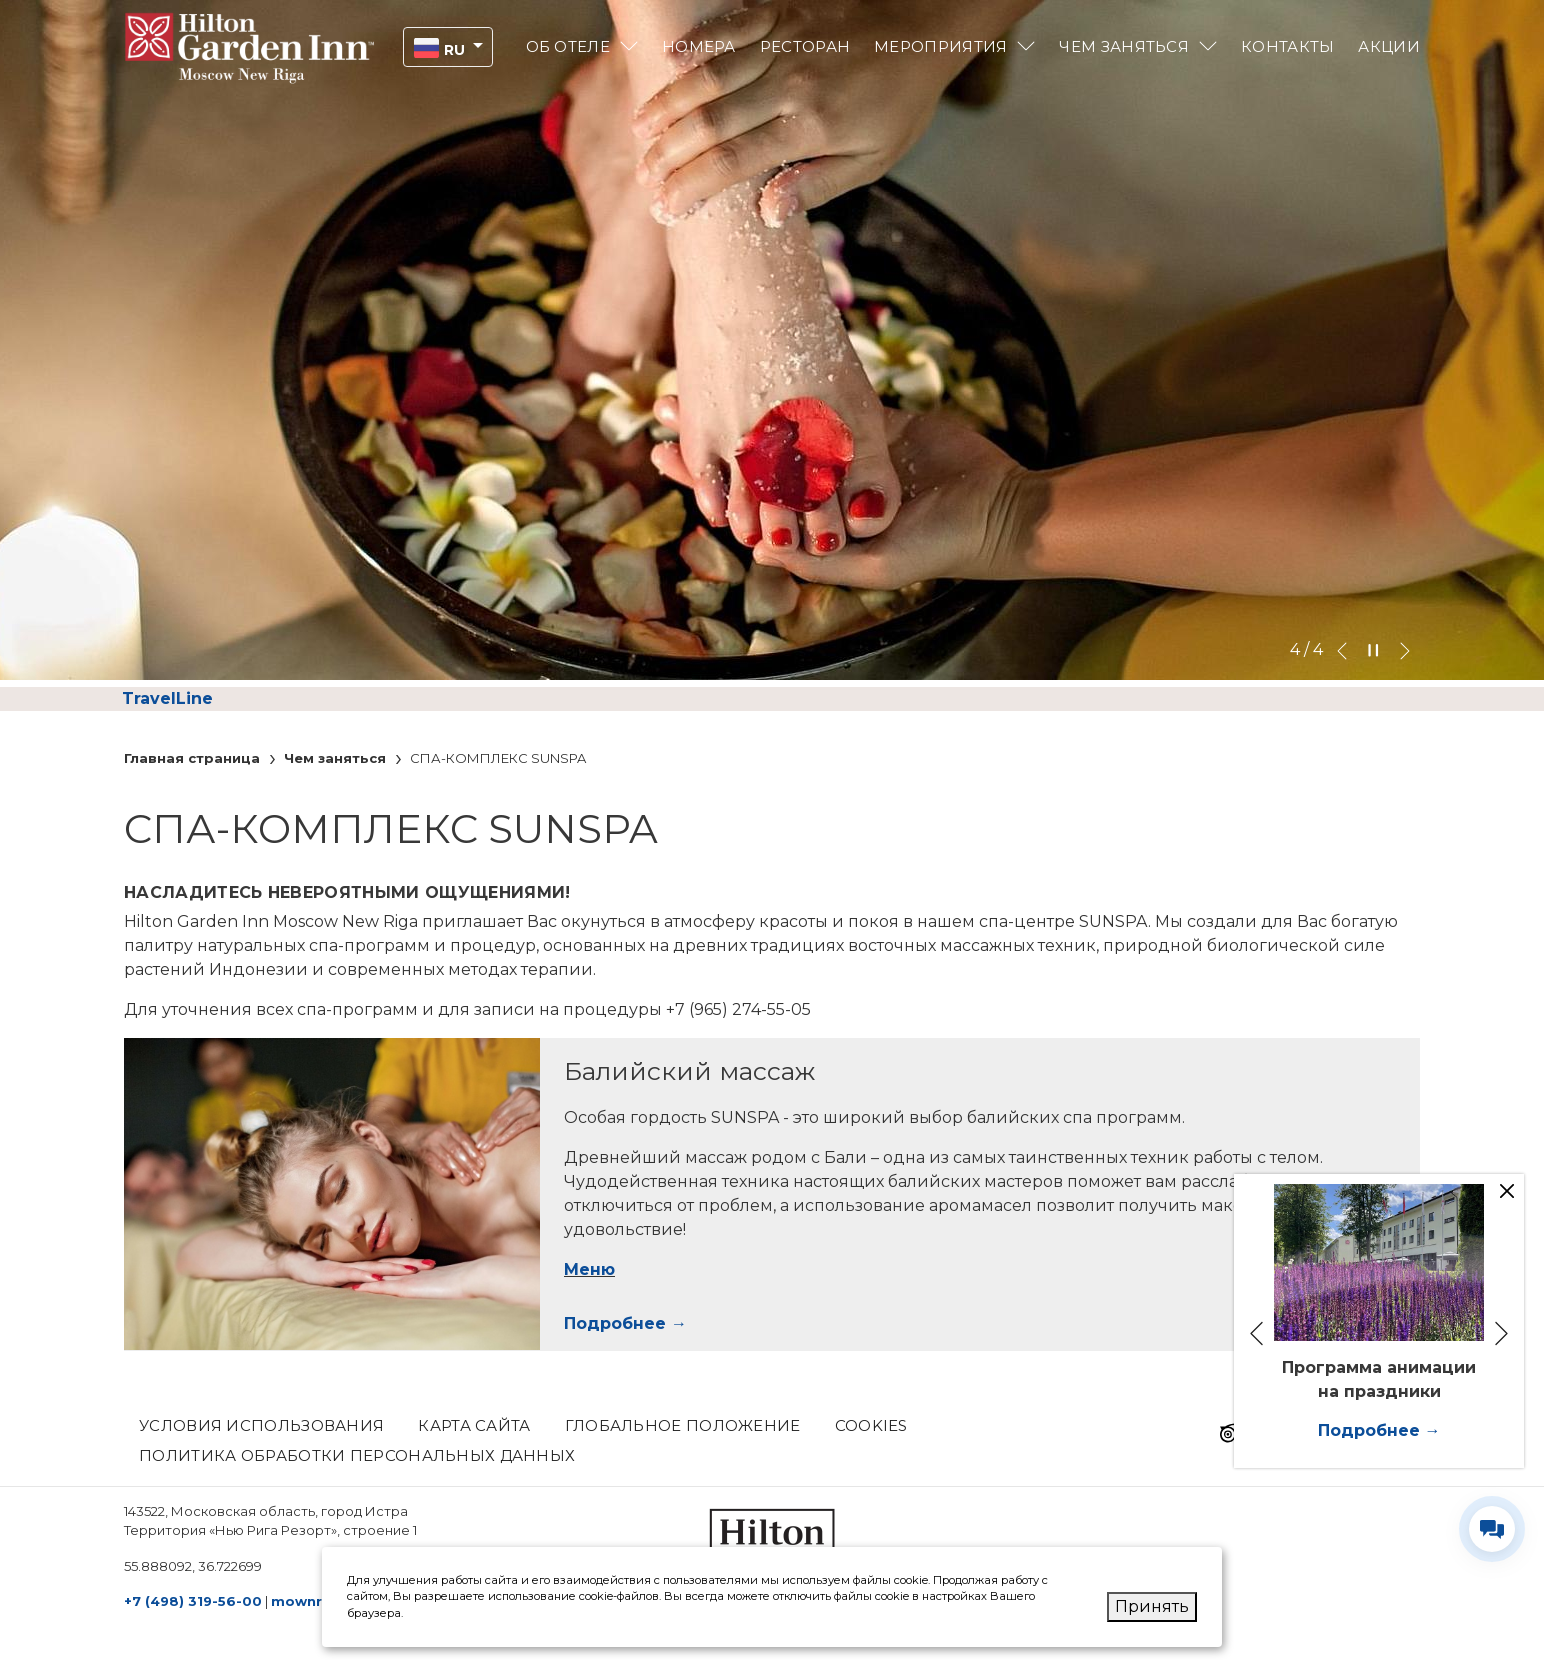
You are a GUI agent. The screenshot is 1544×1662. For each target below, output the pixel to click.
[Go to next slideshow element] (1405, 650)
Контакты (1287, 46)
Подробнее (615, 1323)
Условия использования (261, 1425)
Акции (1389, 46)
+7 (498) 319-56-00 (193, 1601)
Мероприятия (940, 46)
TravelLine (167, 698)
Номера (699, 46)
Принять (1152, 1606)
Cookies (871, 1425)
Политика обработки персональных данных (357, 1455)
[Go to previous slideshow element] (1342, 650)
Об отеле (568, 46)
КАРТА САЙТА (474, 1425)
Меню (589, 1269)
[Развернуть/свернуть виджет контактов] (1492, 1529)
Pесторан (805, 46)
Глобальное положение (683, 1425)
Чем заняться (1124, 46)
